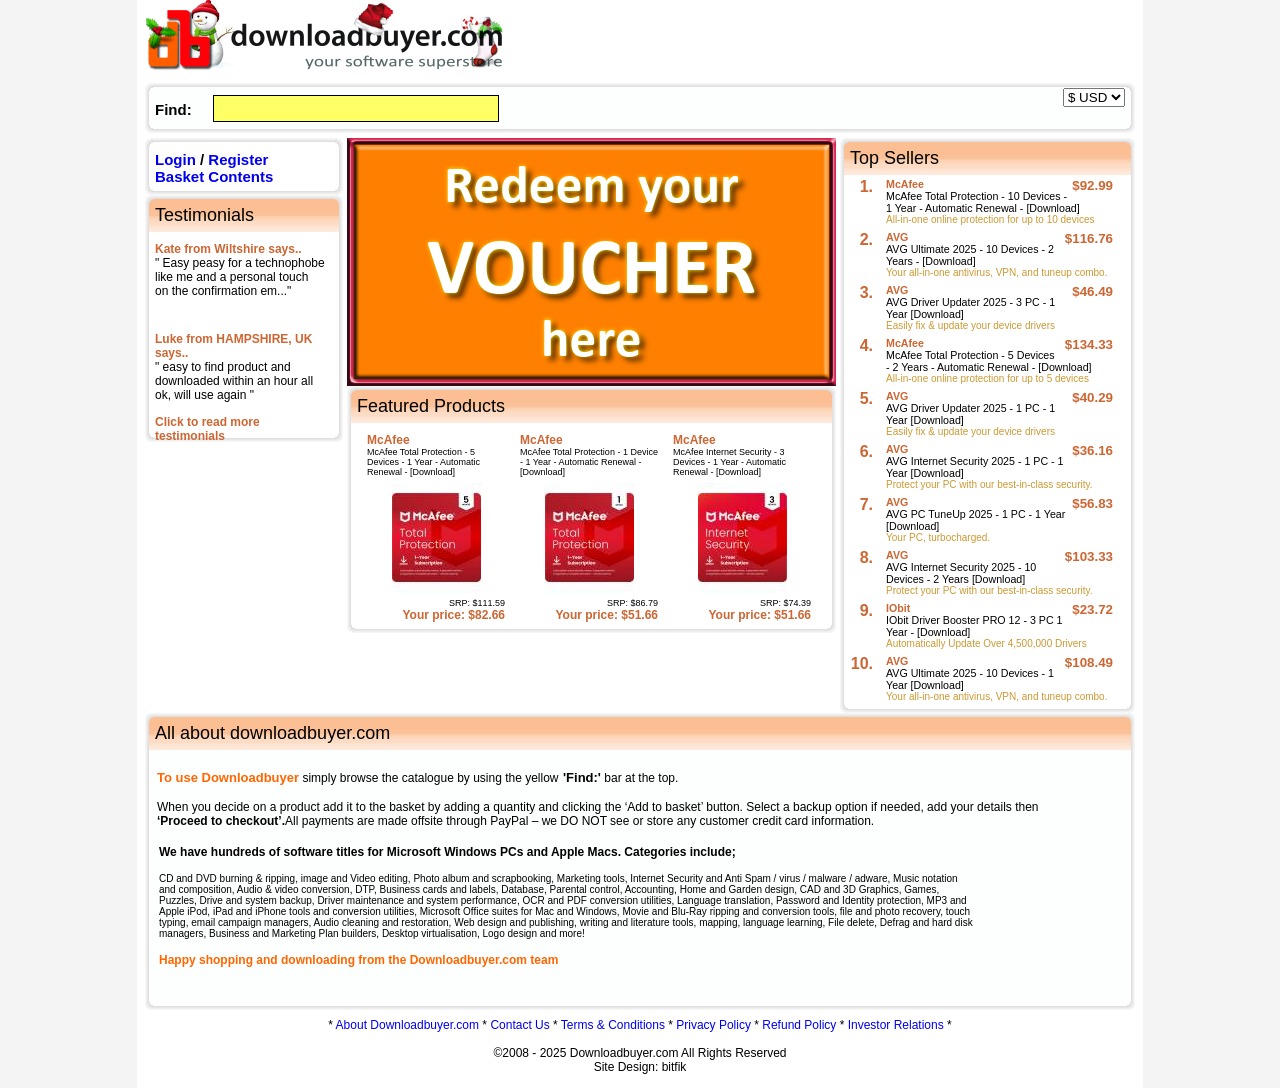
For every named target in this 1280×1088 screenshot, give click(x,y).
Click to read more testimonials (207, 429)
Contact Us (519, 1025)
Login (175, 159)
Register (238, 159)
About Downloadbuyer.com (407, 1025)
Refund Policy (799, 1025)
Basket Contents (214, 176)
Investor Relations (896, 1025)
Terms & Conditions (613, 1025)
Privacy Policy (713, 1025)
